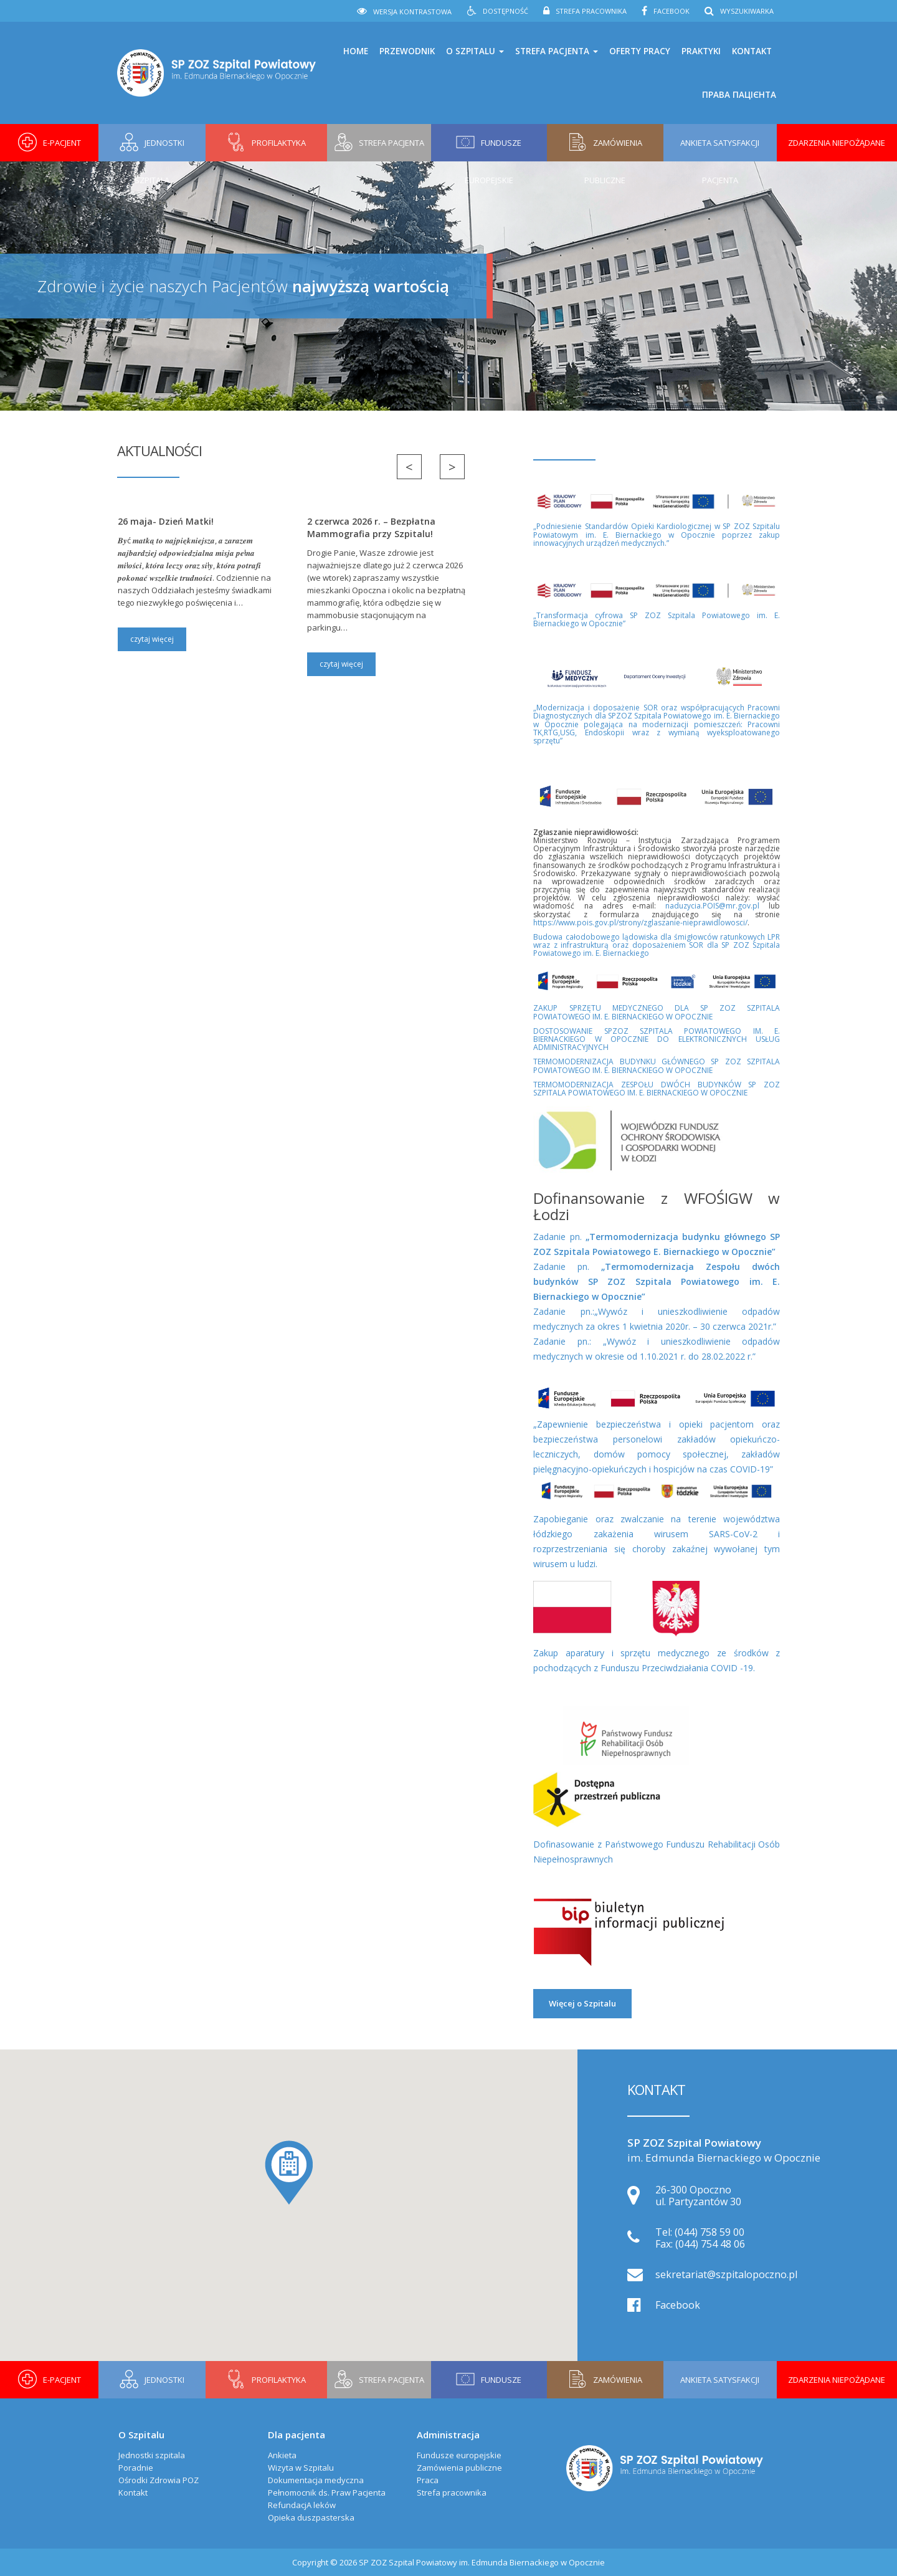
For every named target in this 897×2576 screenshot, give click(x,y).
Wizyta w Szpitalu (301, 2467)
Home (355, 51)
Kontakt (752, 51)
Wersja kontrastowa (412, 11)
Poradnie (135, 2467)
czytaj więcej (152, 639)
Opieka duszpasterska (311, 2517)
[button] (289, 2172)
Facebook (671, 11)
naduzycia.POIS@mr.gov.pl (712, 905)
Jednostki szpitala (151, 2455)
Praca (428, 2480)
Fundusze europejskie (459, 2455)
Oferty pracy (639, 51)
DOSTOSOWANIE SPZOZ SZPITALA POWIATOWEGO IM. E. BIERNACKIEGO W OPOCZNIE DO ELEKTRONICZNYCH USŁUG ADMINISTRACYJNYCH (656, 1039)
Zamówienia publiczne (459, 2467)
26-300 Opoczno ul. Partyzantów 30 (698, 2195)
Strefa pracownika (591, 11)
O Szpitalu (475, 51)
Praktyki (701, 51)
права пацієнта (739, 94)
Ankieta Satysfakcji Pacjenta (719, 149)
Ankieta (282, 2455)
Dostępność (505, 11)
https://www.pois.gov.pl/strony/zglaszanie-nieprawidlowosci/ (640, 922)
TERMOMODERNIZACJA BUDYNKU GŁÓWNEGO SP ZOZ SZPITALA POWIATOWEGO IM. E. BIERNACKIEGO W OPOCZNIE (656, 1065)
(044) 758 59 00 (709, 2232)
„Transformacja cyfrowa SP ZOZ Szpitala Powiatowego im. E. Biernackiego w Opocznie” (656, 619)
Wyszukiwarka (747, 11)
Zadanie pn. (656, 1281)
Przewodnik (407, 51)
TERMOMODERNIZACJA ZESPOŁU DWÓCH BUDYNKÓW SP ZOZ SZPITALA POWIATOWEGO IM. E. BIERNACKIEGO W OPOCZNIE (656, 1088)
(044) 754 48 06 (710, 2244)
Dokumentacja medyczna (316, 2480)
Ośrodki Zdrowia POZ (158, 2480)
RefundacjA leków (302, 2505)
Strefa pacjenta (556, 51)
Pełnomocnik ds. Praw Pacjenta (327, 2492)
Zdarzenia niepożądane (836, 142)
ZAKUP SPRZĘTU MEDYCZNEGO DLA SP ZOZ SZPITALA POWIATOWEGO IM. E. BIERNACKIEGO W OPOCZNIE (656, 1012)
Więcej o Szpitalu (582, 2003)
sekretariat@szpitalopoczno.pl (726, 2274)
